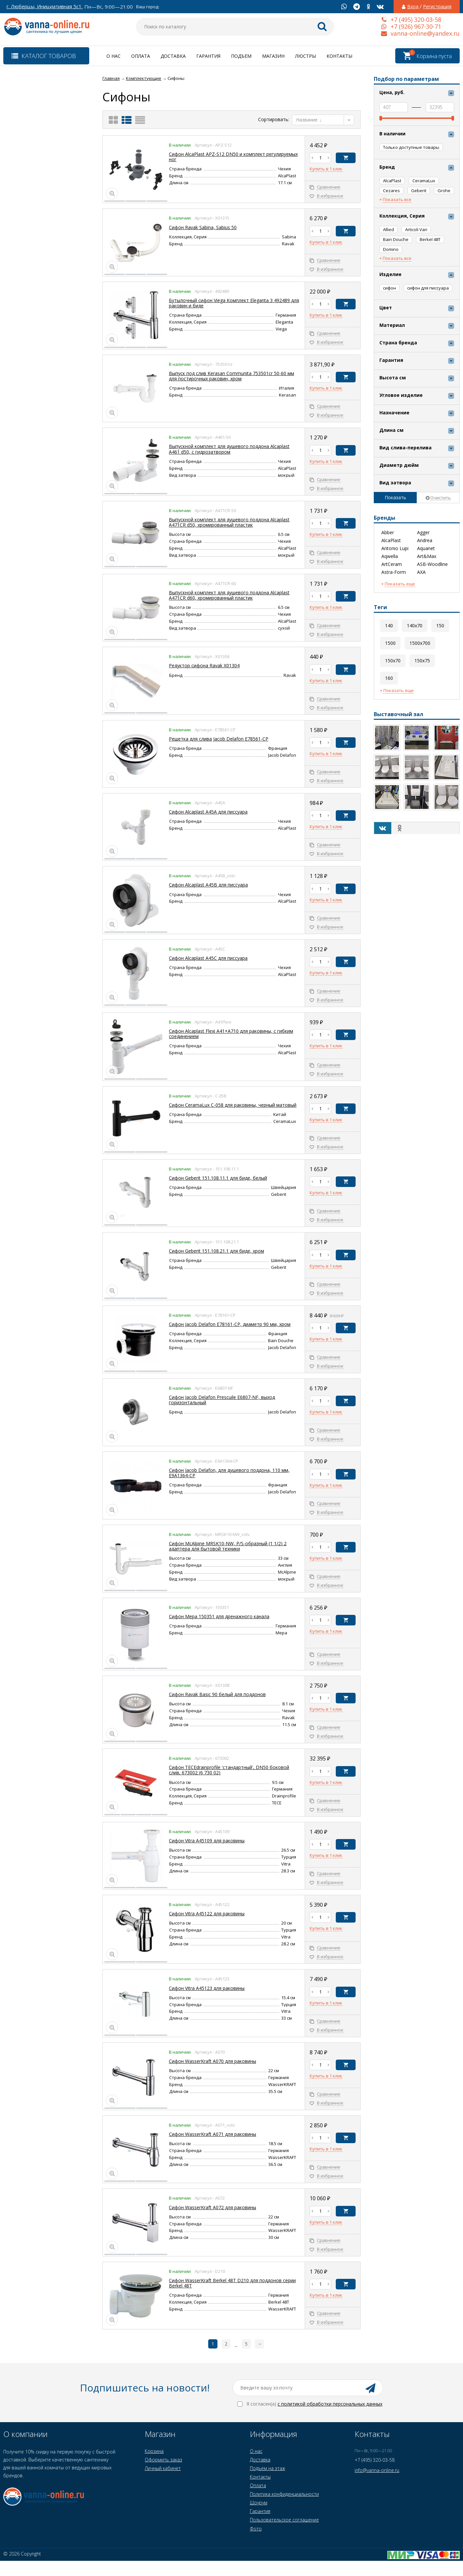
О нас (113, 56)
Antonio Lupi (394, 548)
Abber (387, 532)
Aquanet (426, 548)
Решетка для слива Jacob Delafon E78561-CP (218, 739)
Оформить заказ (163, 2459)
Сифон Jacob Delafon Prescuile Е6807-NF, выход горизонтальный (222, 1400)
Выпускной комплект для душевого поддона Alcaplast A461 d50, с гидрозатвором (229, 449)
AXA (421, 572)
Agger (423, 532)
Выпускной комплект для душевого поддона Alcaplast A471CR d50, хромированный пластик (229, 522)
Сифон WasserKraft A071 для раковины (212, 2134)
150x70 (393, 660)
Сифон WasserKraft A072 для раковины (212, 2207)
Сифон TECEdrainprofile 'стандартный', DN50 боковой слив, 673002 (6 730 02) (229, 1770)
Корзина (154, 2451)
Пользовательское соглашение (284, 2520)
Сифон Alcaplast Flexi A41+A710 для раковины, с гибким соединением (231, 1033)
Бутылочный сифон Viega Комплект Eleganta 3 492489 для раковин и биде (234, 303)
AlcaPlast (391, 540)
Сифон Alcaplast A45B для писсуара (208, 885)
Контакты (339, 56)
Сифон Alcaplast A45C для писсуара (208, 958)
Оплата (140, 56)
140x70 (414, 625)
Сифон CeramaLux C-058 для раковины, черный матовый (232, 1105)
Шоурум (258, 2502)
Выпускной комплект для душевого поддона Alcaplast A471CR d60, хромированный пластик (229, 595)
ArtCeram (391, 564)
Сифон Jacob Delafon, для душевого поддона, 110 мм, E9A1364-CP (229, 1473)
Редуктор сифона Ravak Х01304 (204, 665)
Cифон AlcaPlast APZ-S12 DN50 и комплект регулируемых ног (233, 156)
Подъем (241, 56)
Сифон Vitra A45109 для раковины (207, 1840)
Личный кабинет (163, 2468)
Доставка (173, 56)
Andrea (424, 540)
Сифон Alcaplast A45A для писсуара (208, 812)
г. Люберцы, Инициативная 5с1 (44, 6)
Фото (256, 2528)
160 (389, 678)
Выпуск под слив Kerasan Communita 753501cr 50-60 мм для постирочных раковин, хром (231, 376)
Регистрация (437, 6)
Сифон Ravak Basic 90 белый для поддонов (217, 1694)
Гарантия (208, 56)
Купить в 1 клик (326, 169)
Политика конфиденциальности (284, 2494)
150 (440, 625)
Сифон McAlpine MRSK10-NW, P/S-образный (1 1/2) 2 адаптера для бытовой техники (228, 1546)
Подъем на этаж (267, 2468)
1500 (390, 643)
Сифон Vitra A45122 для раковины (207, 1913)
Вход (412, 6)
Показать (395, 497)
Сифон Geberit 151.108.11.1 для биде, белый (218, 1178)
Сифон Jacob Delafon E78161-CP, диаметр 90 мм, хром (229, 1324)
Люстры (305, 56)
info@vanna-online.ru (377, 2470)
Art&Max (426, 556)
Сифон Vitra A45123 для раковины (207, 1988)
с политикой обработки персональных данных (330, 2404)
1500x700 (419, 643)
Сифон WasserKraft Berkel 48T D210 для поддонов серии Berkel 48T (232, 2283)
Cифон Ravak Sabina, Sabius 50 (203, 227)
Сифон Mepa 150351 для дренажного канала (219, 1616)
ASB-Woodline (432, 564)
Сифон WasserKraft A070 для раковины (212, 2061)
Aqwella (389, 556)
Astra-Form (393, 572)
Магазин (273, 56)
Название (309, 120)
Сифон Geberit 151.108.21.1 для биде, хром (216, 1251)
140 (389, 625)
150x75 (422, 660)
